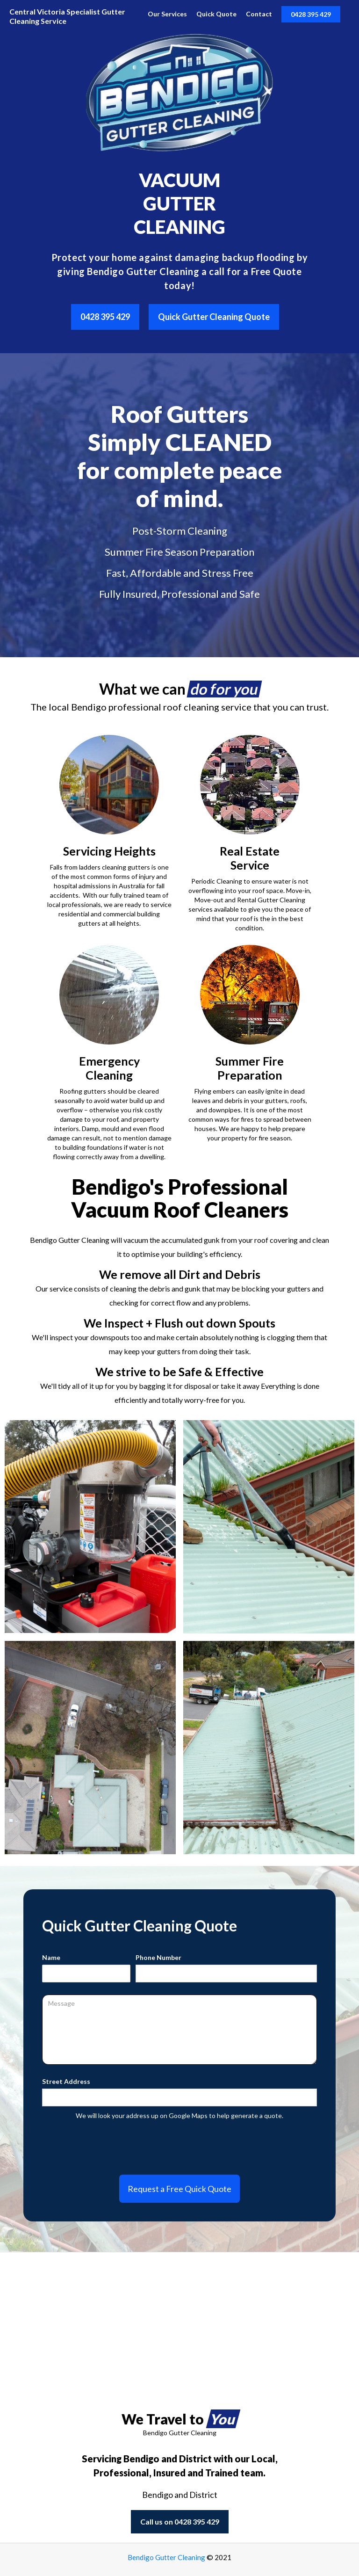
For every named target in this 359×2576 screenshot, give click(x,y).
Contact (259, 14)
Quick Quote (216, 14)
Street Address (66, 2081)
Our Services (167, 14)
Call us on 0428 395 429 (179, 2521)
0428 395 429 (311, 14)
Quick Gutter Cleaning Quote (214, 317)
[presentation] (179, 2143)
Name (51, 1957)
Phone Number (158, 1957)
